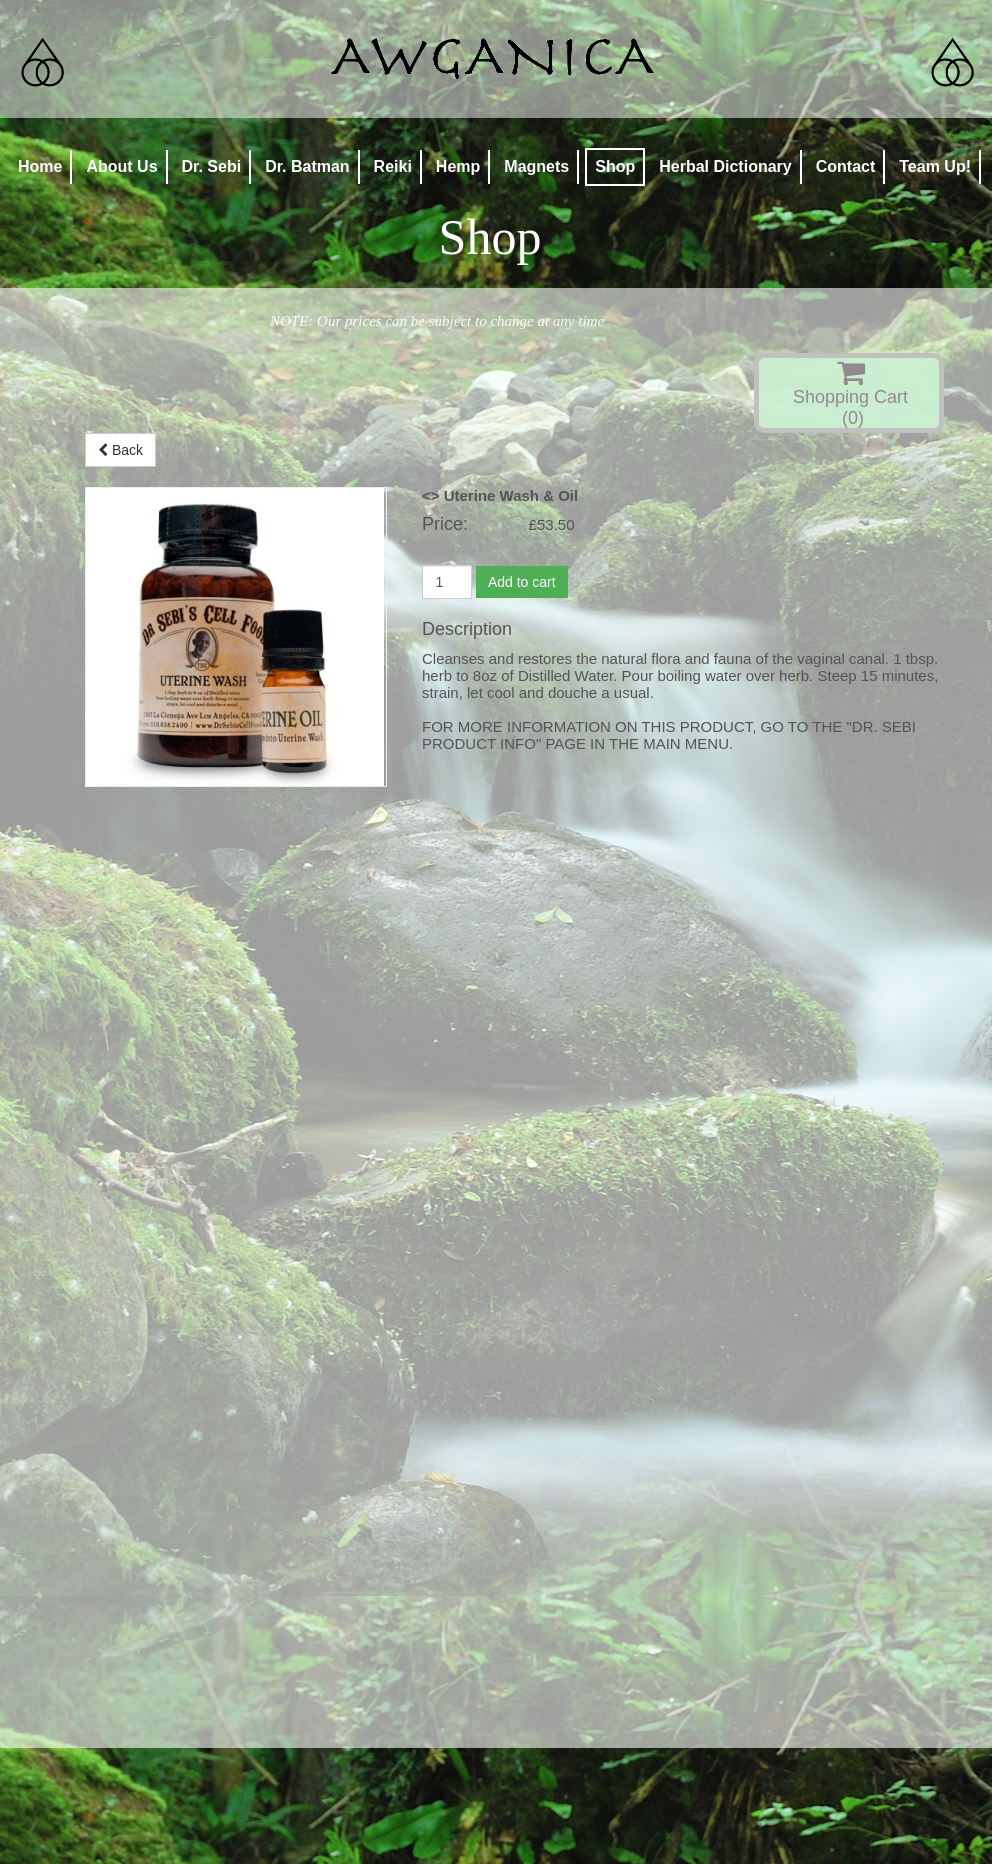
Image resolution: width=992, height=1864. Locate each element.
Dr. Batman (307, 166)
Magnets (536, 166)
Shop (615, 166)
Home (40, 166)
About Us (121, 166)
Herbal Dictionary (725, 166)
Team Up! (935, 166)
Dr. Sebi (212, 166)
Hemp (458, 166)
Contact (846, 166)
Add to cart (522, 582)
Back (120, 450)
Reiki (393, 166)
